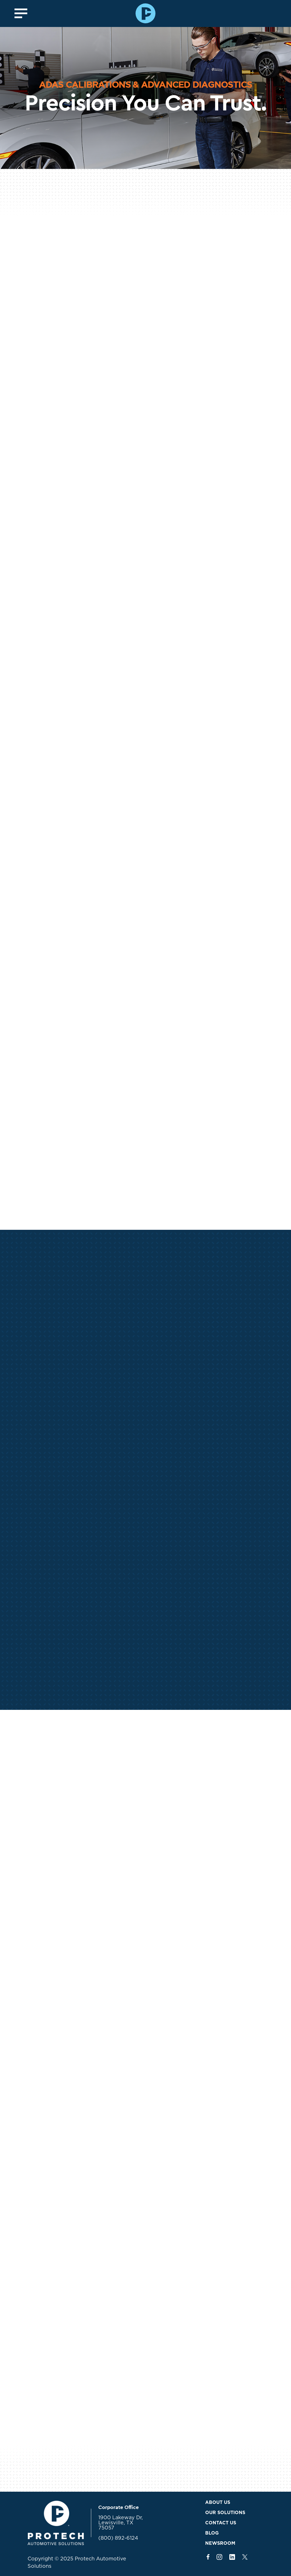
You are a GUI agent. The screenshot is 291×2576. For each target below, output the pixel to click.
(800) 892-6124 (118, 2538)
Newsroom (220, 2543)
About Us (217, 2502)
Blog (212, 2533)
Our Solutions (225, 2512)
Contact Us (220, 2523)
